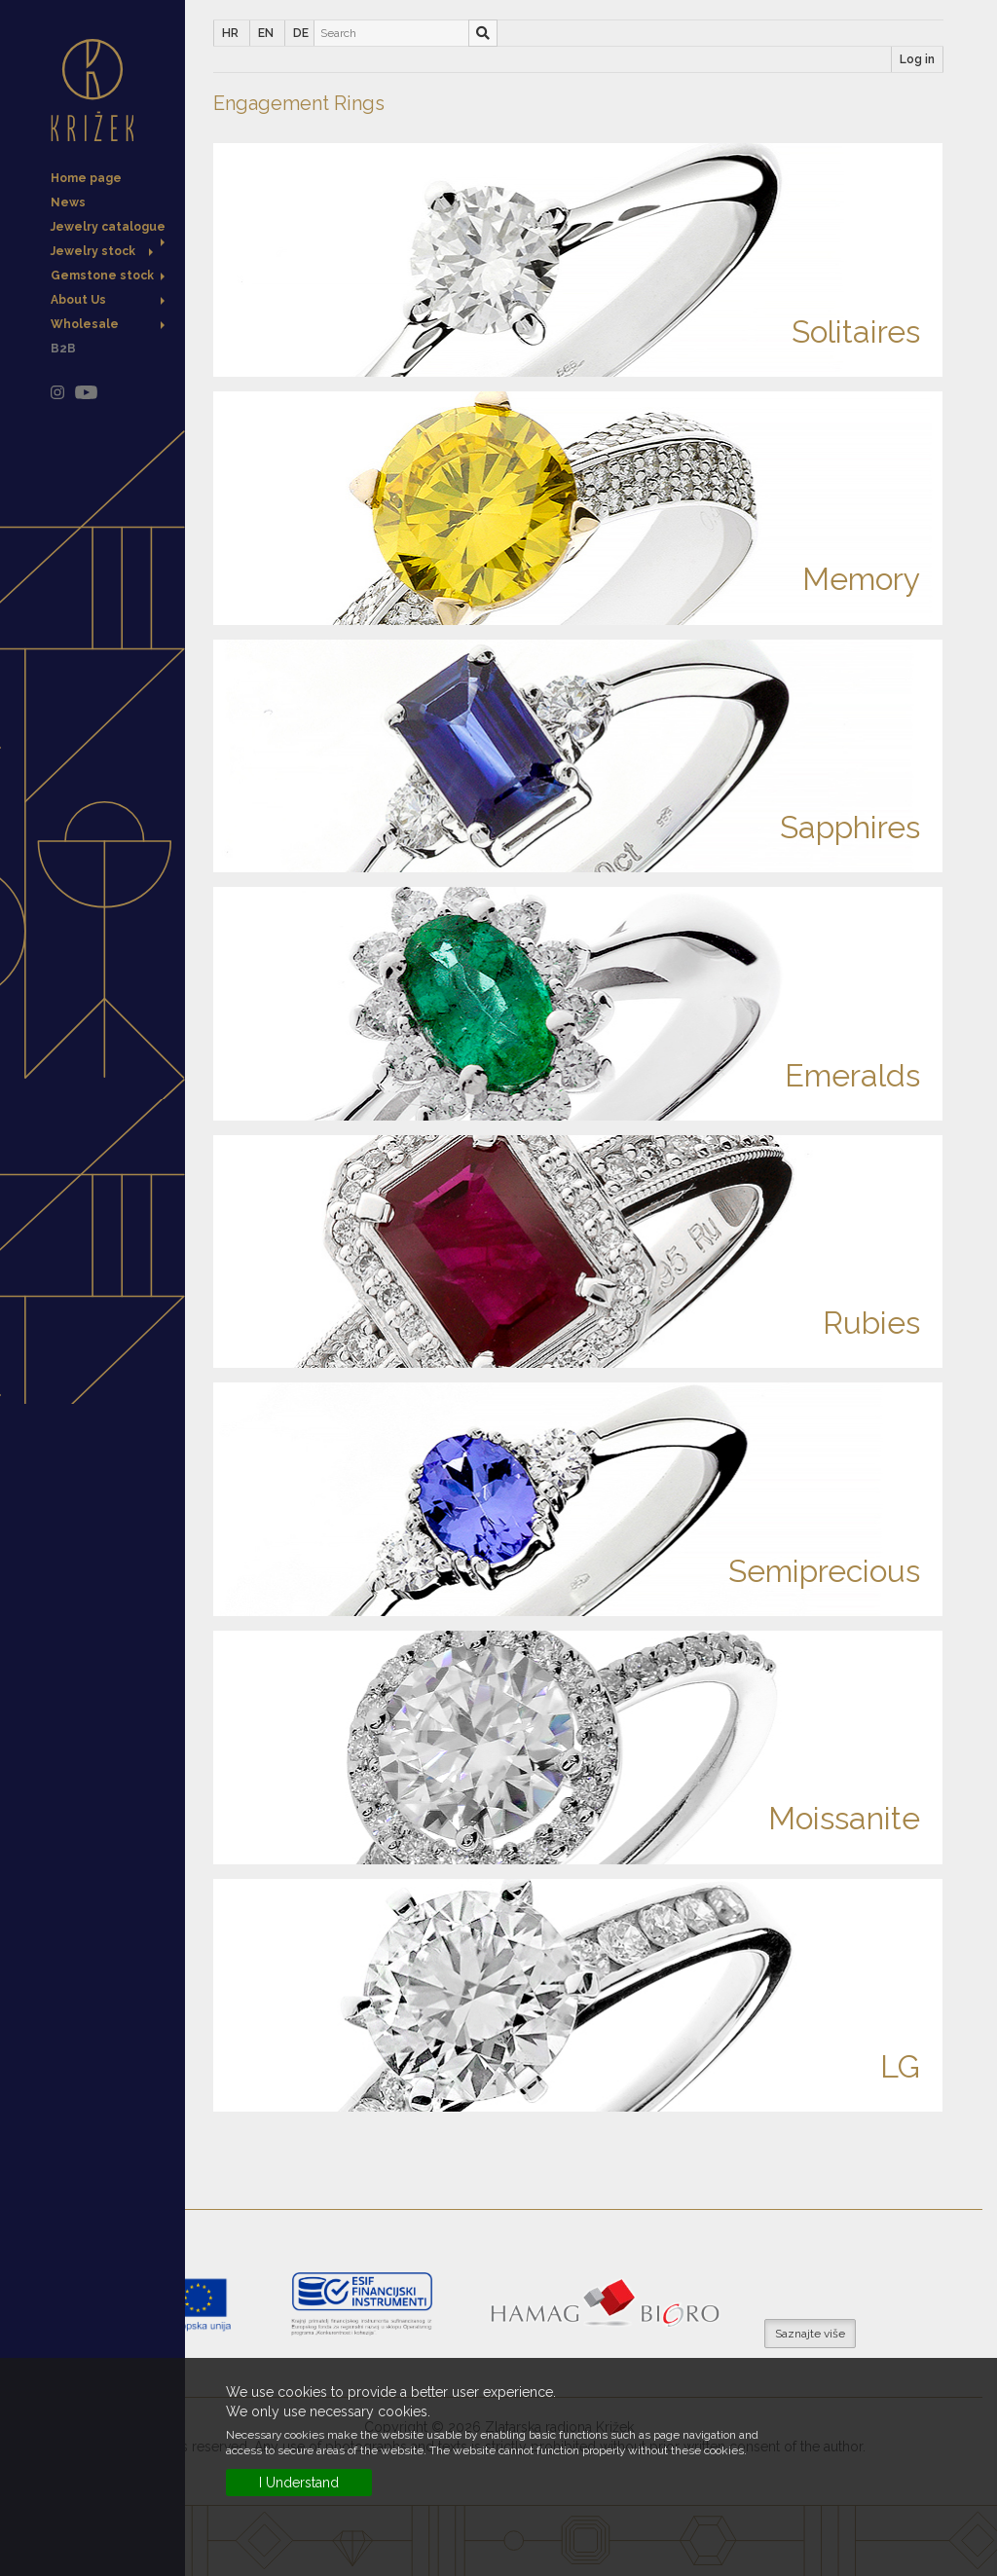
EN (266, 33)
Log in (917, 59)
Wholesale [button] (108, 324)
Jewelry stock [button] (102, 251)
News (68, 202)
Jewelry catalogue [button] (108, 229)
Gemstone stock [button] (108, 275)
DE (301, 33)
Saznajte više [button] (810, 2333)
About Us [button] (108, 300)
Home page (86, 178)
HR (230, 33)
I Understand (299, 2482)
